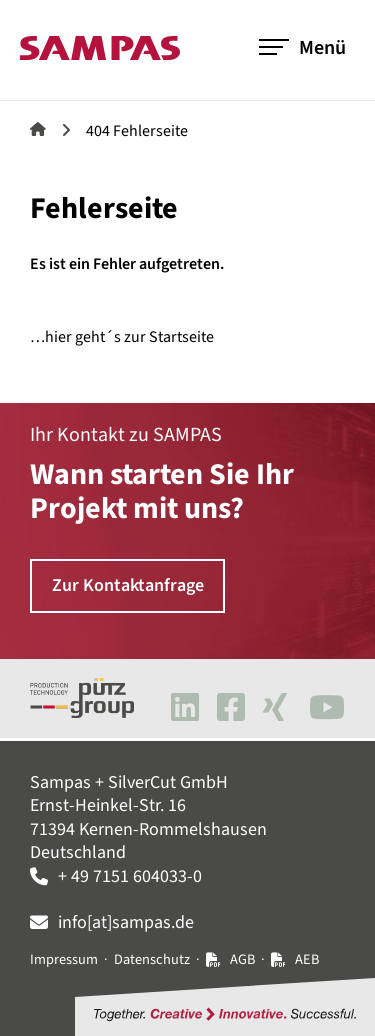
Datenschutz (152, 959)
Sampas (38, 129)
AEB (307, 959)
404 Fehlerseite (137, 131)
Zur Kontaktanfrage (128, 585)
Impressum (64, 959)
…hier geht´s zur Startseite (122, 337)
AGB (242, 959)
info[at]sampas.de (126, 922)
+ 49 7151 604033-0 (130, 876)
